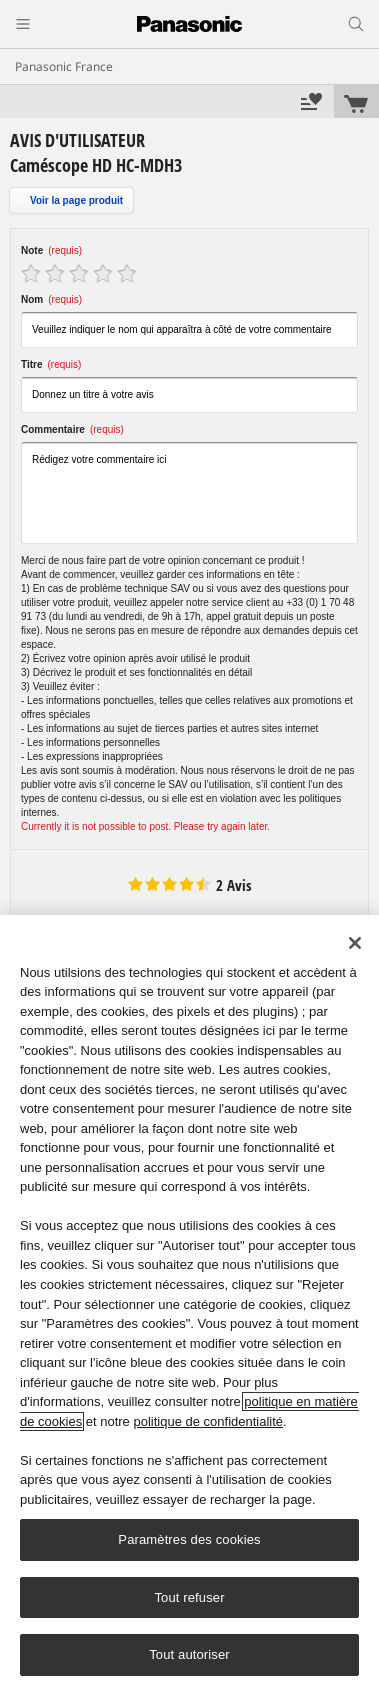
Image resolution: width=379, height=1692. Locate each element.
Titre (51, 364)
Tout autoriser (189, 1654)
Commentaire (72, 429)
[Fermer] (355, 943)
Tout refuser (189, 1597)
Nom (51, 299)
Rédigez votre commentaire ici (189, 493)
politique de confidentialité (208, 1421)
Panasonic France (64, 66)
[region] (189, 1303)
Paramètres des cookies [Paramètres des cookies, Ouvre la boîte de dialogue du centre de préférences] (189, 1539)
